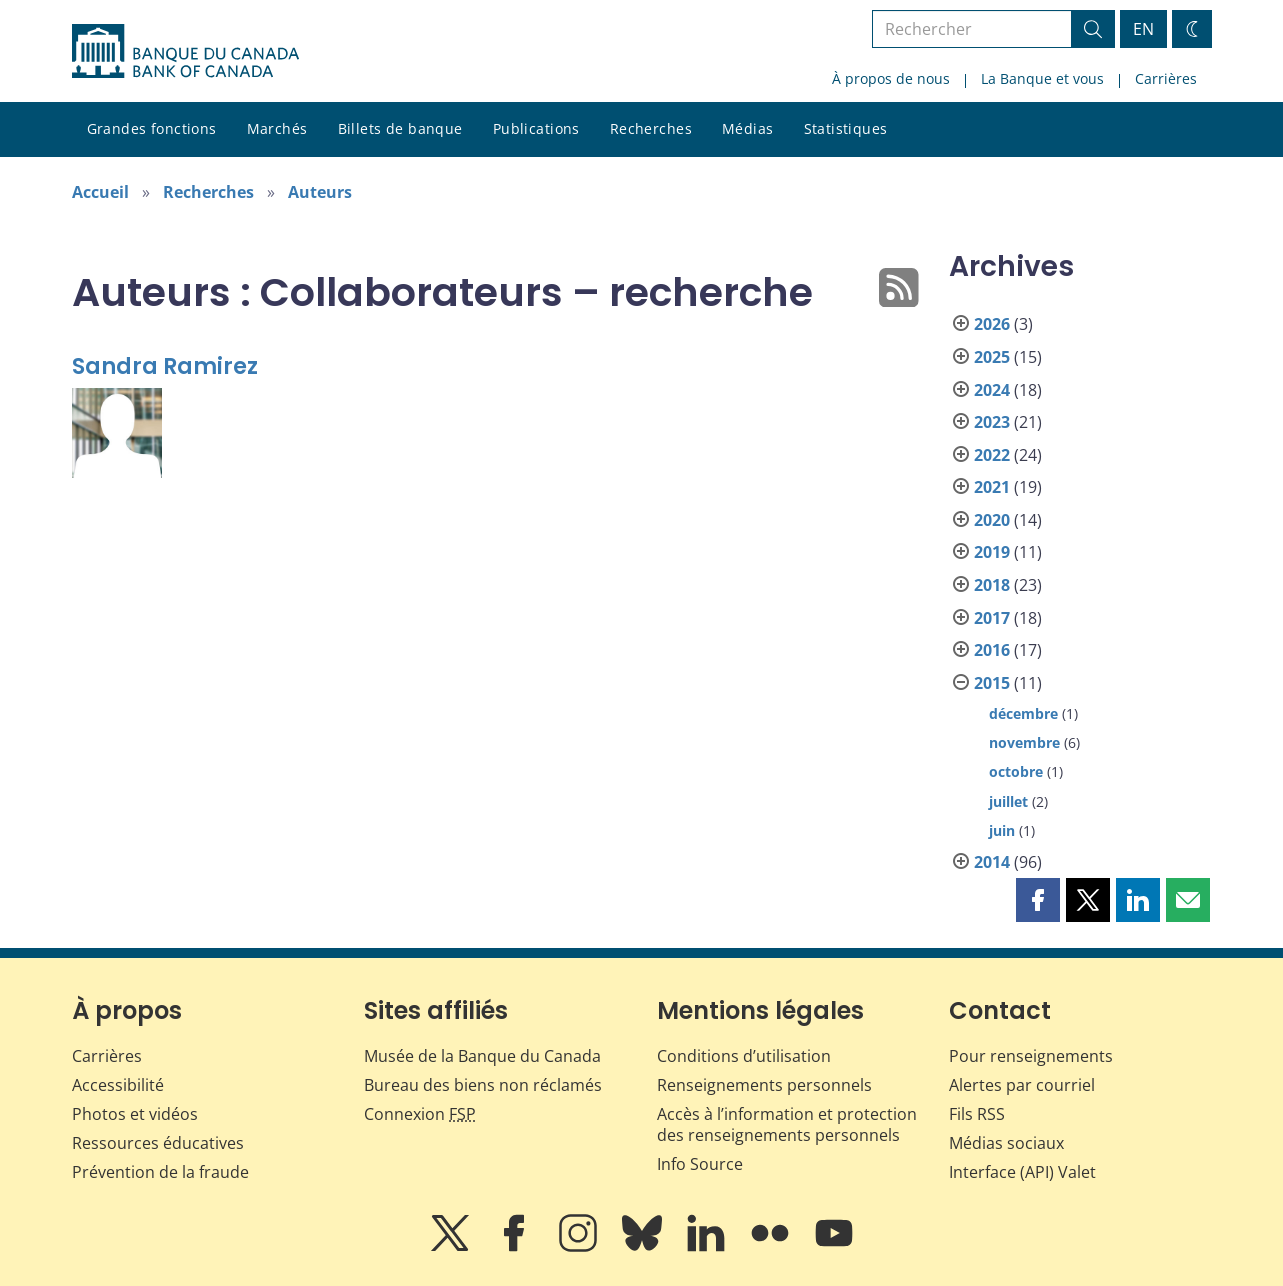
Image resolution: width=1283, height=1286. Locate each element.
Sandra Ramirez (165, 366)
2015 (992, 683)
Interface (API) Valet (1022, 1172)
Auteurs (320, 192)
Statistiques (846, 128)
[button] (1038, 900)
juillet (1008, 801)
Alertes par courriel (1022, 1085)
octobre (1016, 771)
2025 (992, 357)
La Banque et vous (1042, 78)
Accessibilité (118, 1085)
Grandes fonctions (152, 128)
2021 (992, 487)
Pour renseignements (1031, 1056)
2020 (992, 520)
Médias (748, 128)
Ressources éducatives (158, 1143)
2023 (992, 422)
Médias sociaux (1006, 1143)
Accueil (100, 192)
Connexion (420, 1114)
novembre (1024, 742)
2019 (992, 552)
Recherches (651, 128)
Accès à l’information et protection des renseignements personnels (787, 1124)
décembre (1023, 713)
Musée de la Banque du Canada (482, 1056)
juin (1002, 830)
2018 (992, 585)
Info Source (700, 1164)
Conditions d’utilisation (744, 1056)
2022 (992, 455)
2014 (992, 862)
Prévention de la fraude (160, 1172)
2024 (992, 390)
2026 (992, 324)
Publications (536, 128)
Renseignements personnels (764, 1085)
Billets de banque (400, 128)
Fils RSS (977, 1114)
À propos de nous (891, 78)
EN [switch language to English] (1143, 29)
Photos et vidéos (135, 1114)
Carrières (1166, 78)
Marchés (277, 128)
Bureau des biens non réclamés (483, 1085)
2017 (992, 618)
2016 (992, 650)
